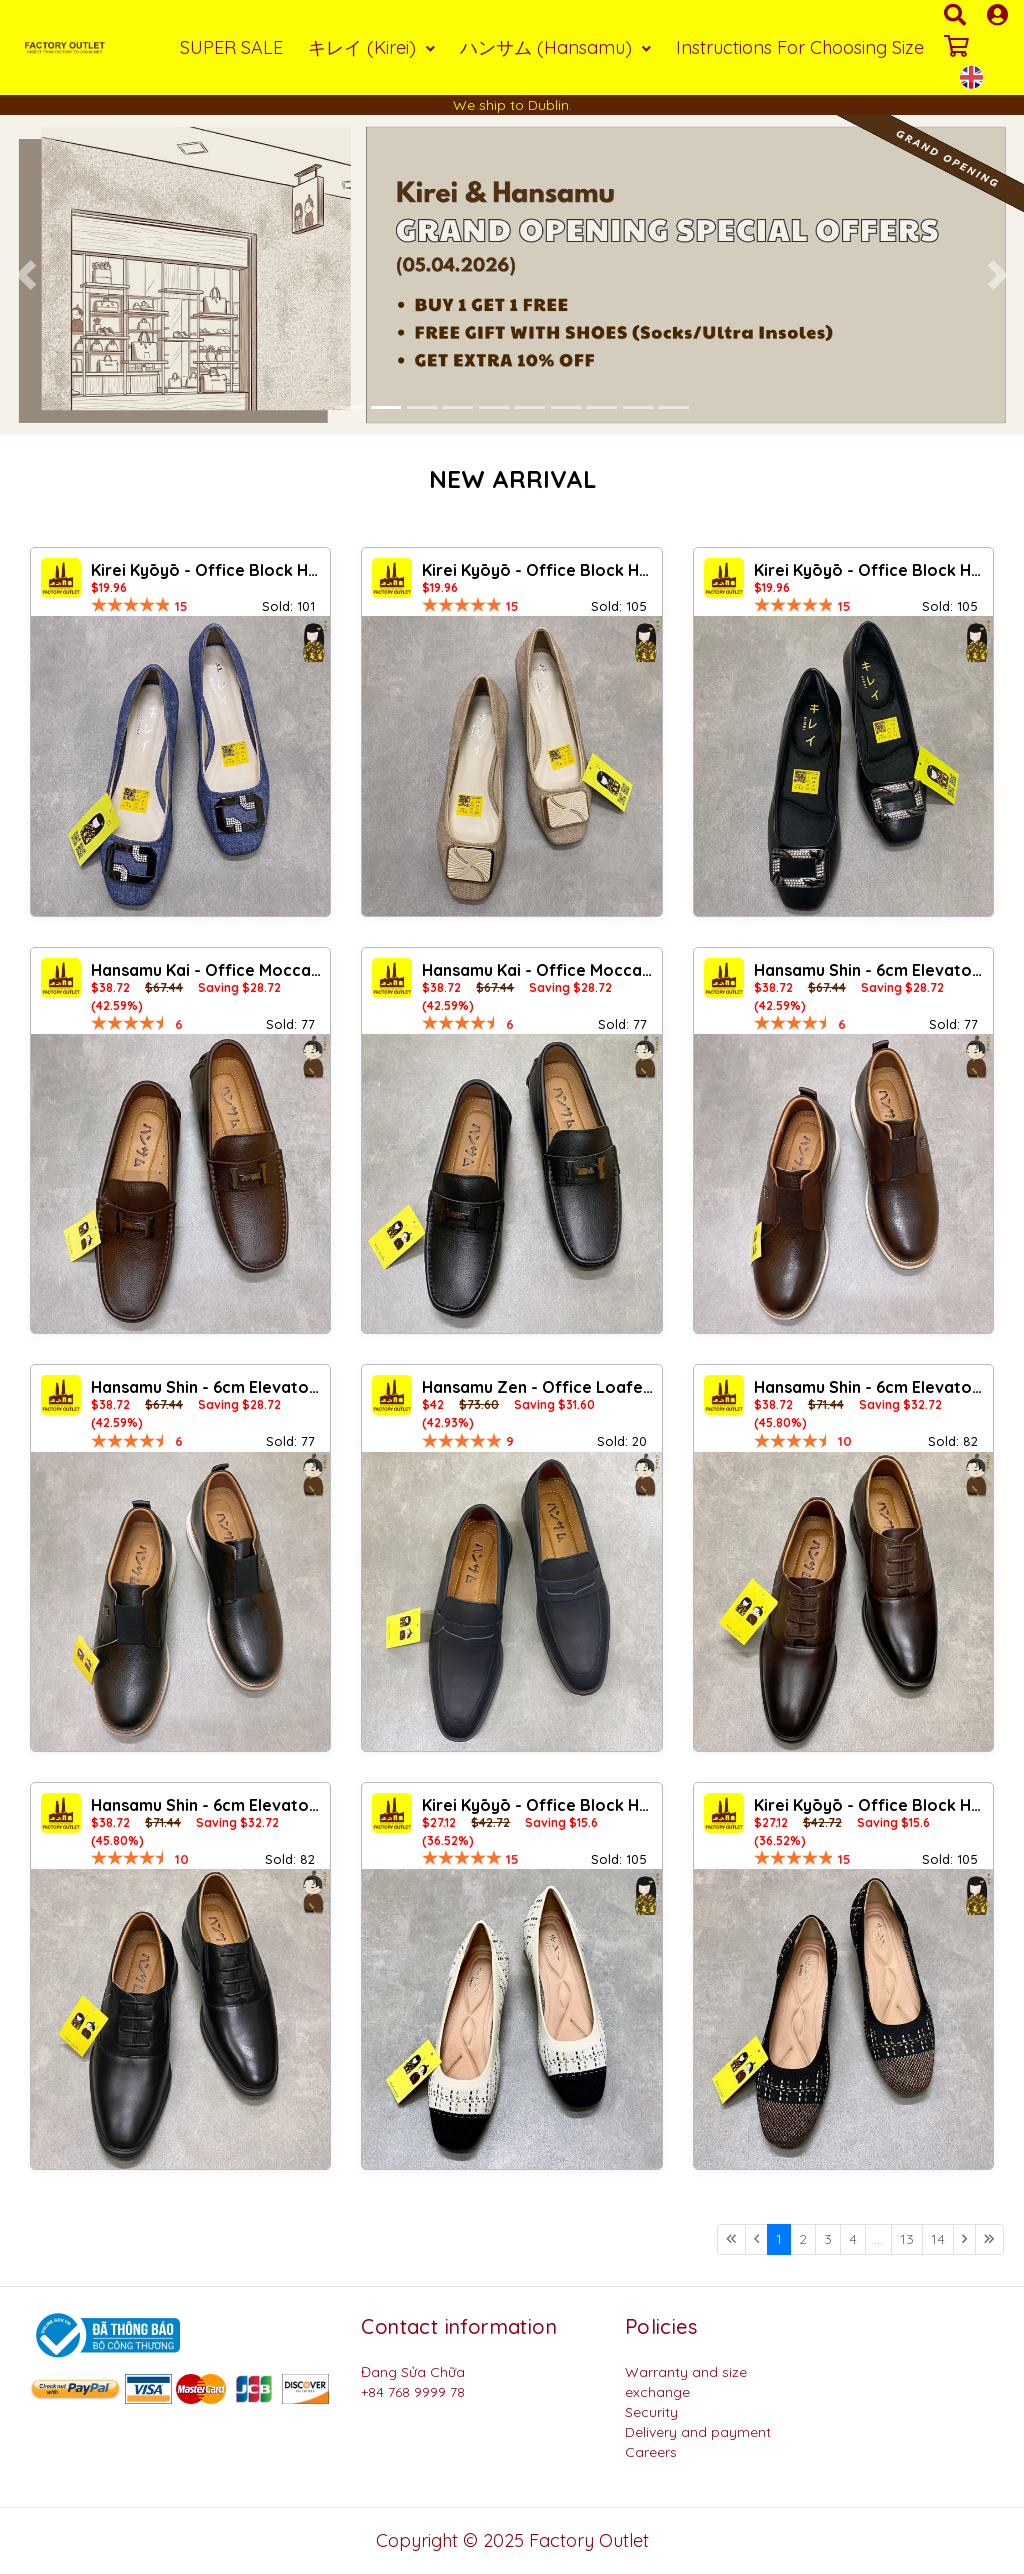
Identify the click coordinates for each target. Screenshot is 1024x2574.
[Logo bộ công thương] (105, 2334)
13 (907, 2239)
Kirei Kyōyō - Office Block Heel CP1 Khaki (539, 570)
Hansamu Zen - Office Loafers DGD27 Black (539, 1387)
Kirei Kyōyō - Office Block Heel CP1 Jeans (208, 570)
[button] (25, 275)
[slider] (131, 605)
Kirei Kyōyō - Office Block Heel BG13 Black (871, 1805)
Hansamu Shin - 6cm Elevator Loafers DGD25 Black (208, 1387)
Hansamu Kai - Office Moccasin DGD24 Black (539, 970)
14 (938, 2239)
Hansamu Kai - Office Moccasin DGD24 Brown (208, 970)
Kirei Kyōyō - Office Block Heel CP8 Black (871, 570)
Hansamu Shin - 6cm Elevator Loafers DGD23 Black (208, 1805)
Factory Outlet (589, 2540)
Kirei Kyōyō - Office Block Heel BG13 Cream (539, 1805)
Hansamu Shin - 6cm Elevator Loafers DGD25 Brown (871, 970)
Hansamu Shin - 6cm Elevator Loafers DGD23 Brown (871, 1387)
